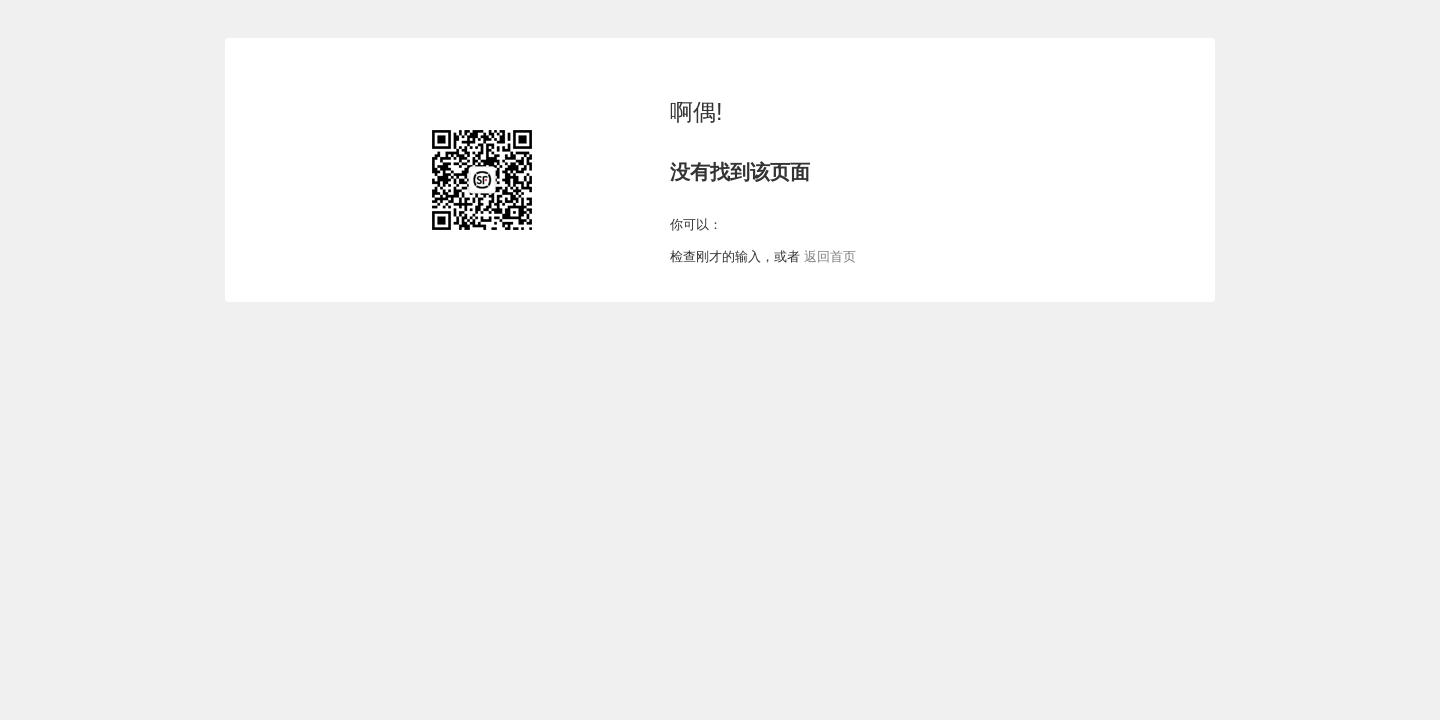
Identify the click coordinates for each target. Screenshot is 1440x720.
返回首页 (828, 256)
